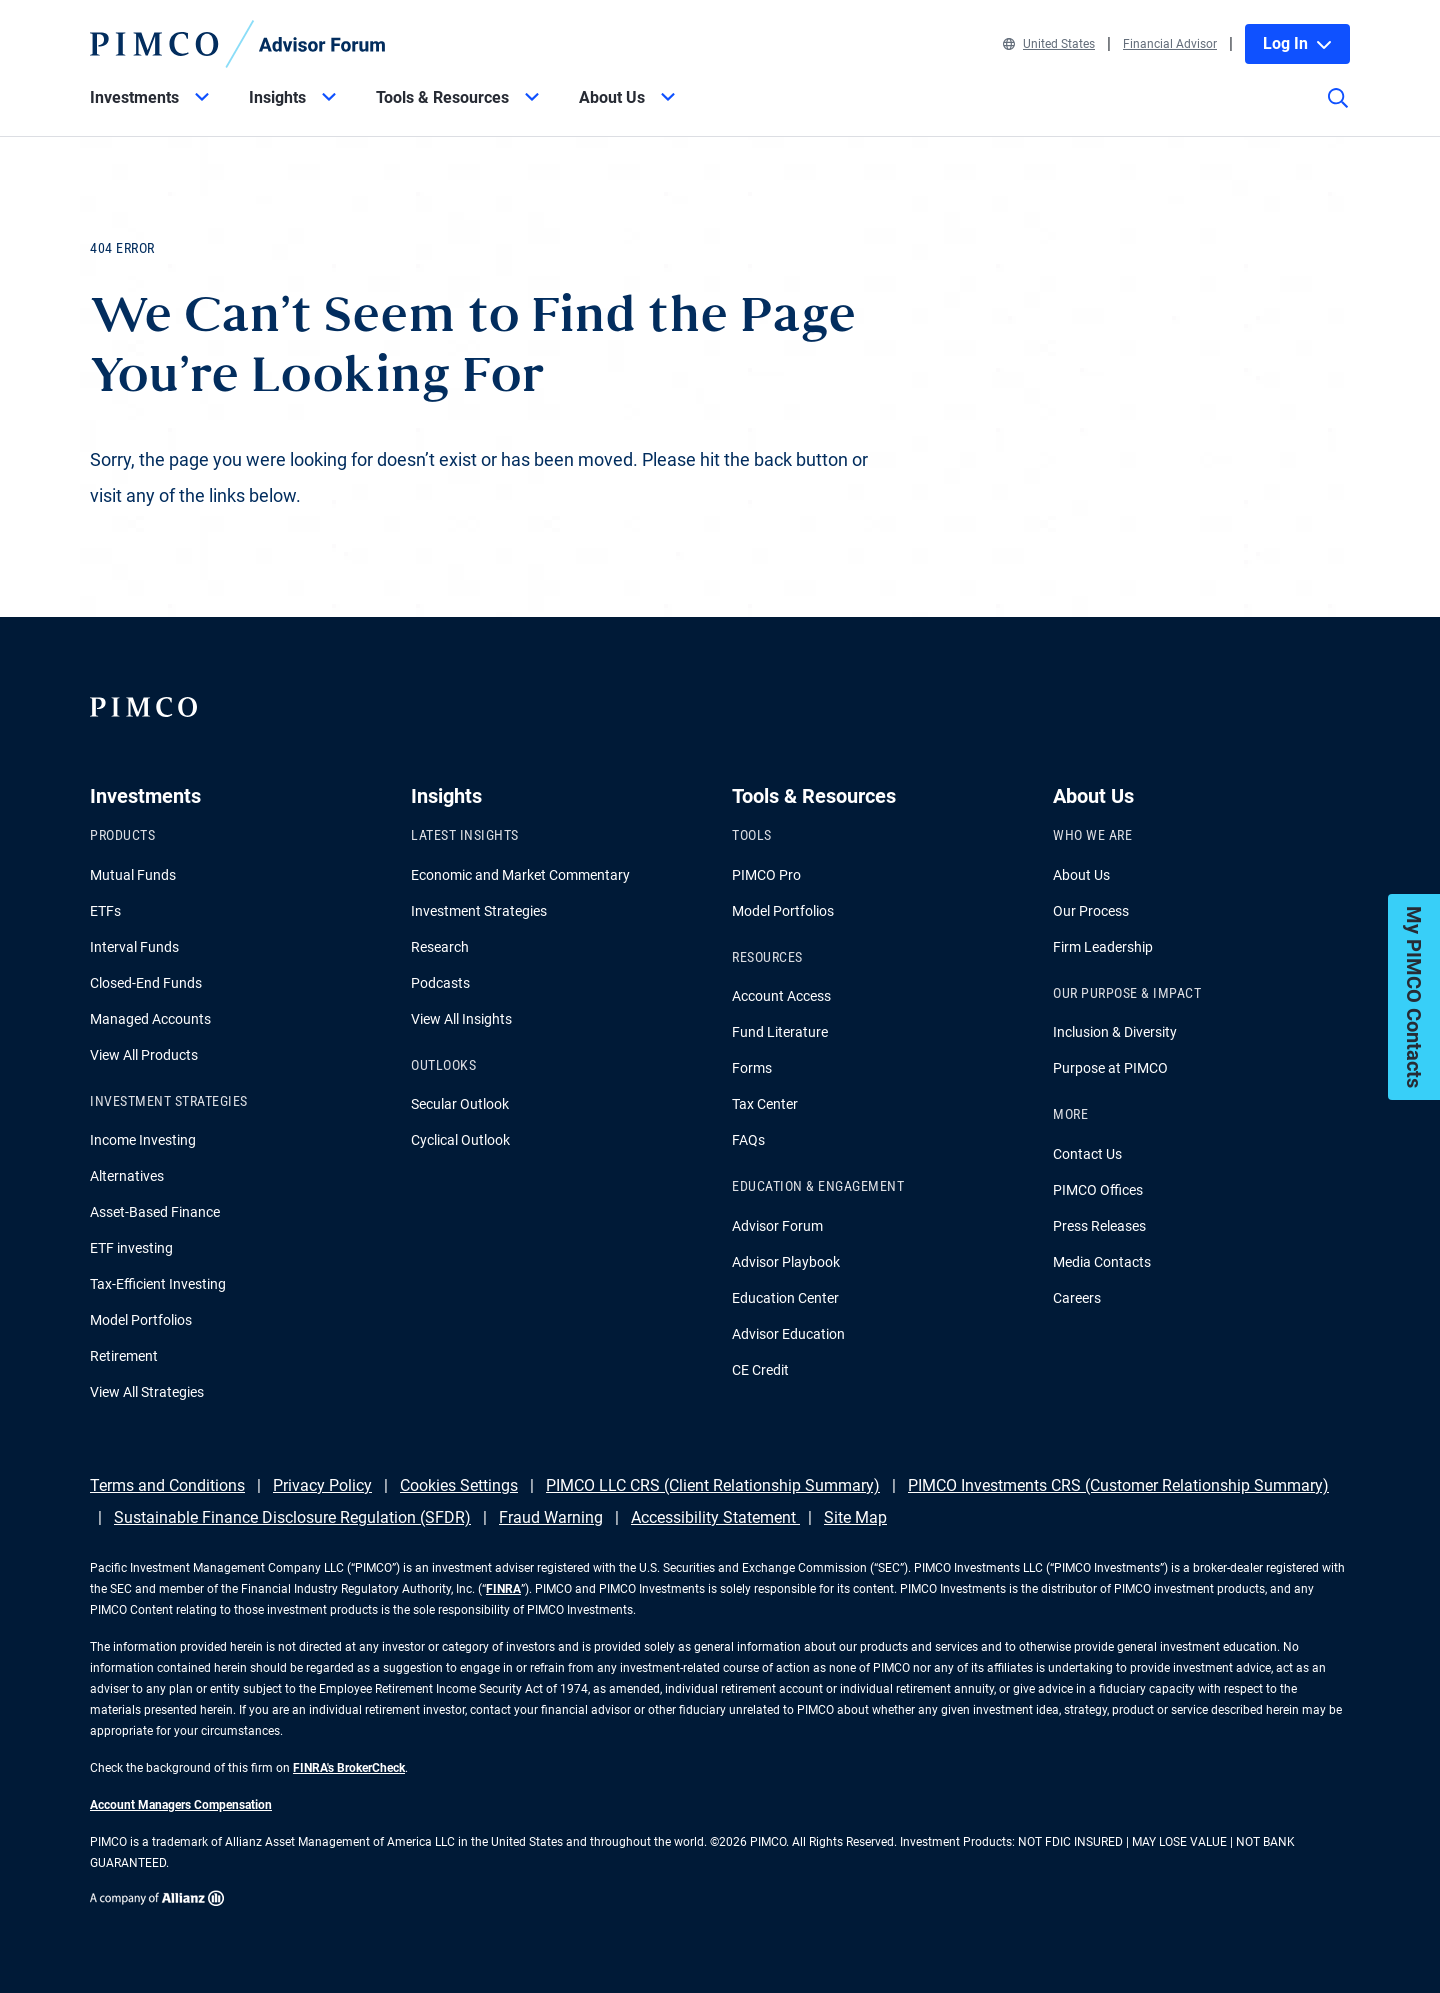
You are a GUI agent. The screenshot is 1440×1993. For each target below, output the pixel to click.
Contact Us (1087, 1154)
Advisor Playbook (786, 1262)
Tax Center (765, 1104)
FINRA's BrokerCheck (349, 1768)
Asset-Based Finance (155, 1212)
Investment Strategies (479, 911)
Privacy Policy (322, 1485)
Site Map (855, 1517)
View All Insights (461, 1019)
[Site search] (1338, 112)
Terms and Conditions (167, 1485)
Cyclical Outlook (460, 1140)
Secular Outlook (460, 1104)
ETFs (105, 911)
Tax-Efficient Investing (158, 1284)
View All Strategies (147, 1392)
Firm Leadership (1103, 947)
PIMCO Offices (1098, 1190)
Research (440, 947)
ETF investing (131, 1248)
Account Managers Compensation (181, 1805)
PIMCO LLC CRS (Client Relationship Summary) (713, 1485)
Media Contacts (1102, 1262)
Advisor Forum (777, 1226)
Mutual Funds (133, 875)
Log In (1297, 43)
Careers (1077, 1298)
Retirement (124, 1356)
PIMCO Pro (766, 875)
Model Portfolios (141, 1320)
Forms (752, 1068)
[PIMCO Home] (238, 44)
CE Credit (760, 1370)
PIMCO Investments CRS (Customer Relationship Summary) (1118, 1485)
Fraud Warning (551, 1517)
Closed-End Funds (146, 983)
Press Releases (1099, 1226)
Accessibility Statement (715, 1517)
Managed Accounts (150, 1019)
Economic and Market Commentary (520, 875)
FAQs (748, 1140)
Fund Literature (780, 1032)
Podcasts (440, 983)
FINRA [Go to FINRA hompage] (503, 1589)
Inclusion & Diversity (1115, 1032)
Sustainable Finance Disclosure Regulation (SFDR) (292, 1517)
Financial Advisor (1170, 44)
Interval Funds (134, 947)
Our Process (1091, 911)
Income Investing (143, 1140)
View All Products (144, 1055)
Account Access (781, 996)
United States (1049, 44)
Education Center (785, 1298)
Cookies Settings (459, 1485)
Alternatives (127, 1176)
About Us (1081, 875)
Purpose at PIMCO (1110, 1068)
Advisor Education (788, 1334)
